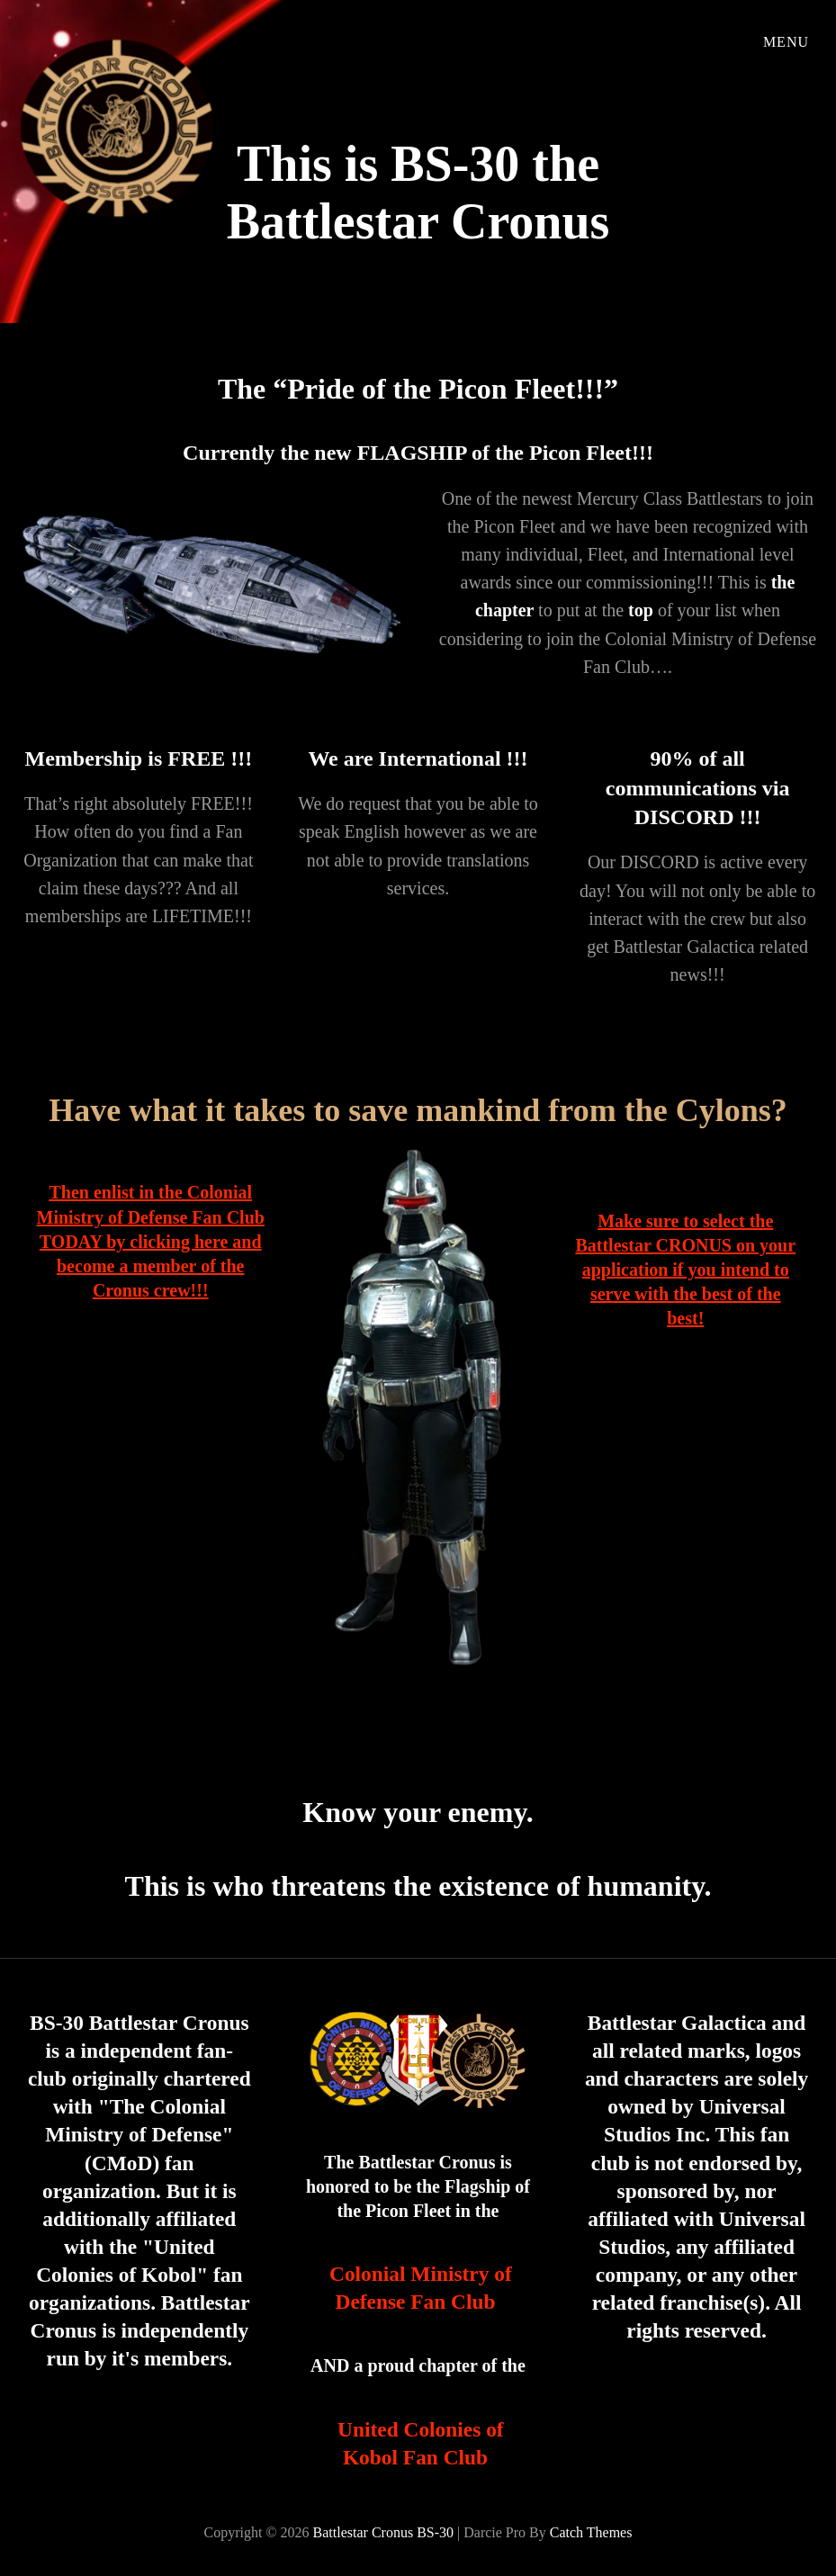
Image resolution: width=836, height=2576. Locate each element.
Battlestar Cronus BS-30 (383, 2532)
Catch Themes (591, 2532)
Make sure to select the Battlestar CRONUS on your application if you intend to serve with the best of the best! (685, 1270)
